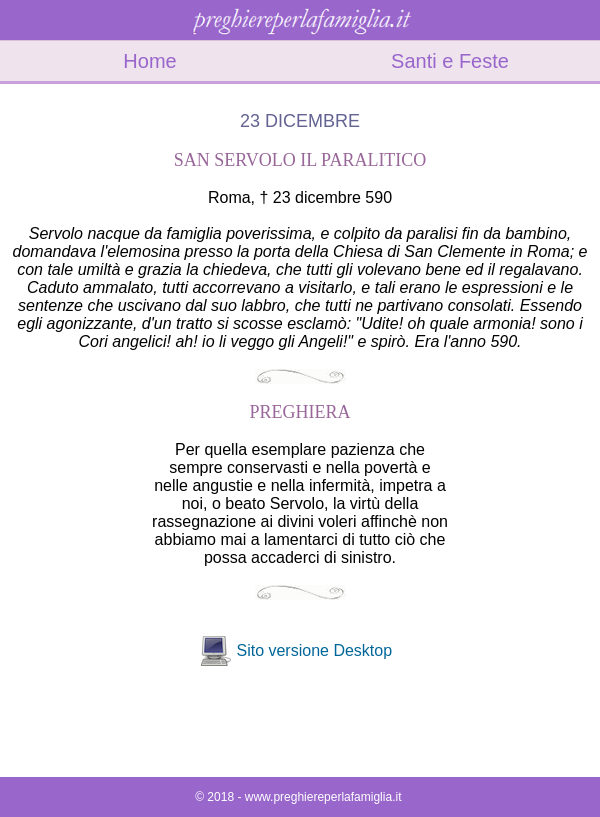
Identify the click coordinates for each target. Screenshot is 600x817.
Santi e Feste (450, 61)
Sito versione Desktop (314, 650)
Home (149, 61)
